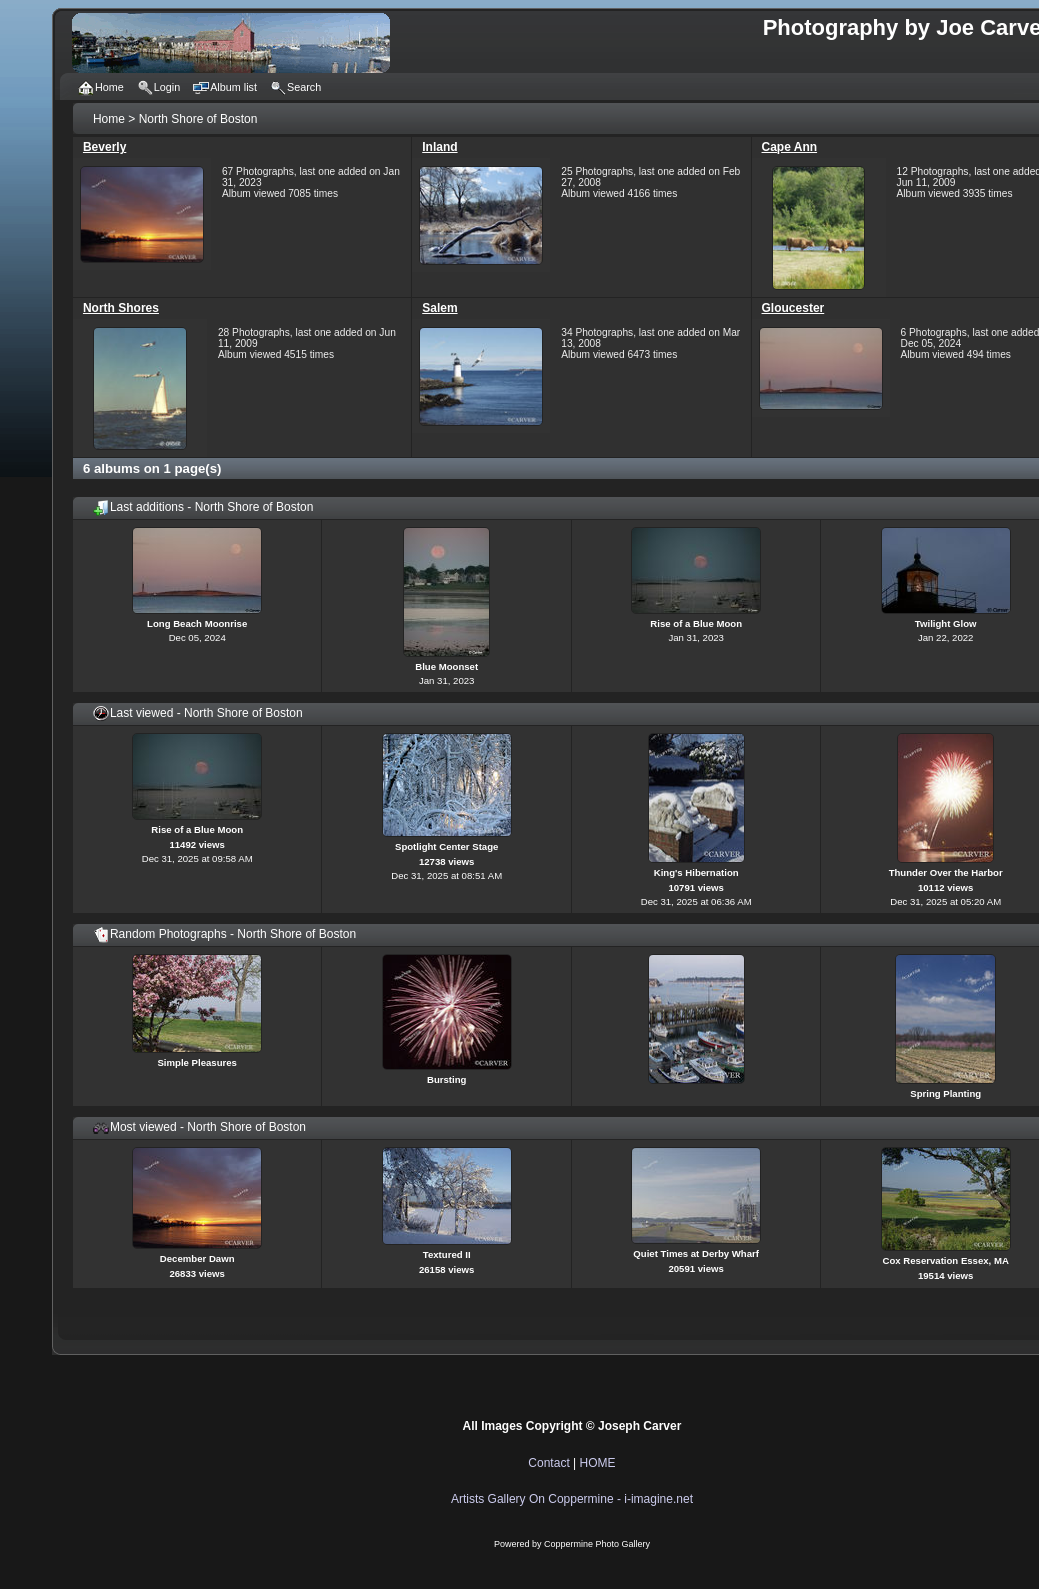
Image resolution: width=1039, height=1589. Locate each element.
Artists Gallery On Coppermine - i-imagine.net (572, 1499)
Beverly (104, 147)
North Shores (121, 308)
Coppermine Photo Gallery (597, 1544)
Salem (439, 308)
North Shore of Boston (198, 119)
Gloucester (793, 308)
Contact (548, 1463)
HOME (598, 1463)
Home (109, 119)
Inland (439, 147)
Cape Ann (790, 147)
